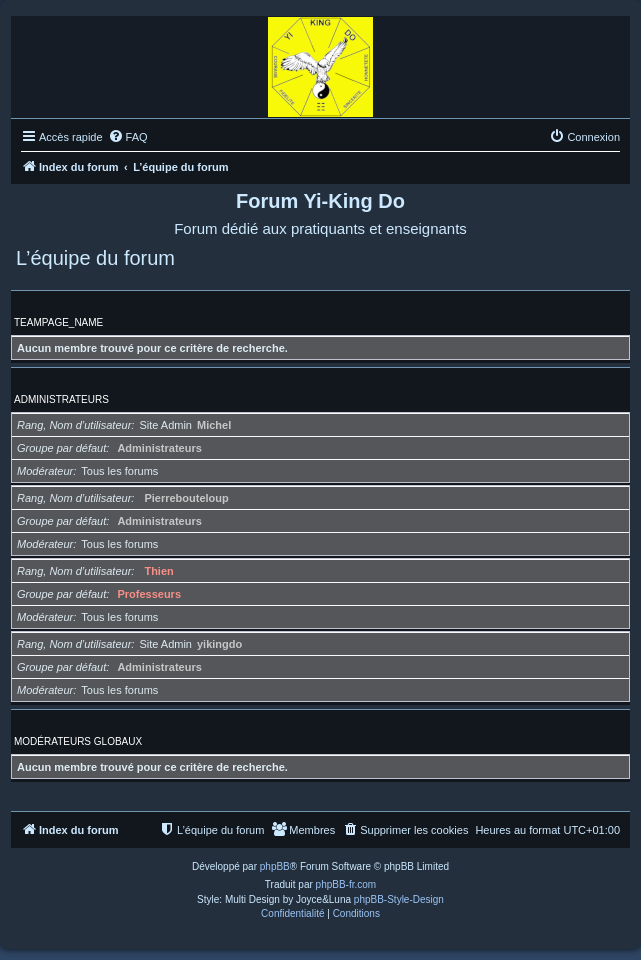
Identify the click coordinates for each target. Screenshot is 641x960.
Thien (158, 571)
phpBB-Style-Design (399, 899)
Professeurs (149, 594)
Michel (214, 425)
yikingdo (219, 644)
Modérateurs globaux (78, 741)
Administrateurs (61, 399)
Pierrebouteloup (186, 498)
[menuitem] (128, 137)
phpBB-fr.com (346, 884)
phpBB (275, 866)
